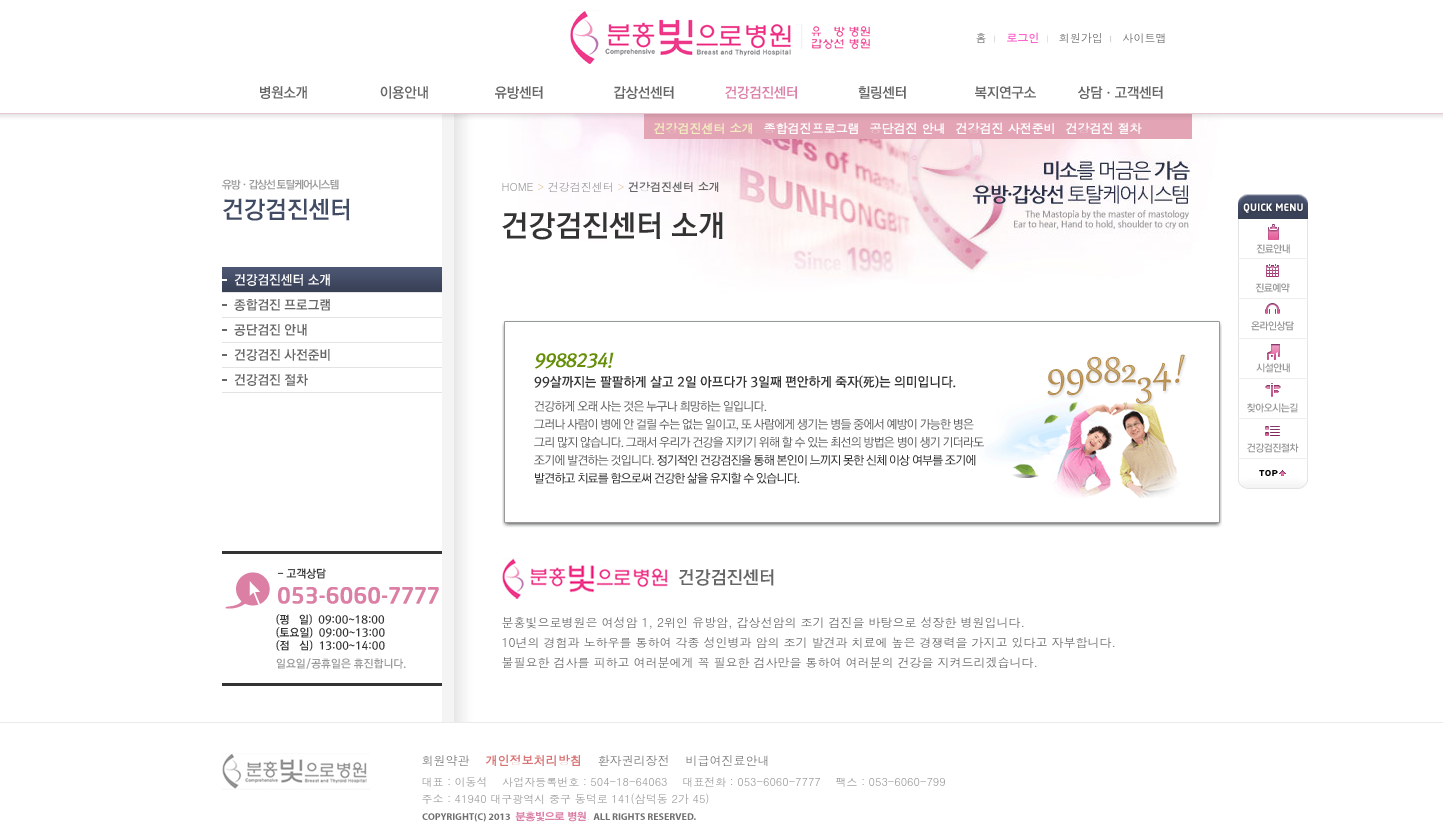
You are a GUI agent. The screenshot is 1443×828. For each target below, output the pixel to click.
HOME (518, 186)
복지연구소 (1002, 92)
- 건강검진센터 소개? (332, 279)
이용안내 (402, 92)
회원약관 (446, 759)
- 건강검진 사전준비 (332, 354)
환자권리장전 (634, 759)
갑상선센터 (642, 92)
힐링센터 (882, 92)
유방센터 (522, 92)
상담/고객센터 (1122, 92)
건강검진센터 (762, 92)
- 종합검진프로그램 (332, 304)
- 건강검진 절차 (332, 380)
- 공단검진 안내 (332, 329)
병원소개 (282, 92)
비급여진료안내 (728, 759)
